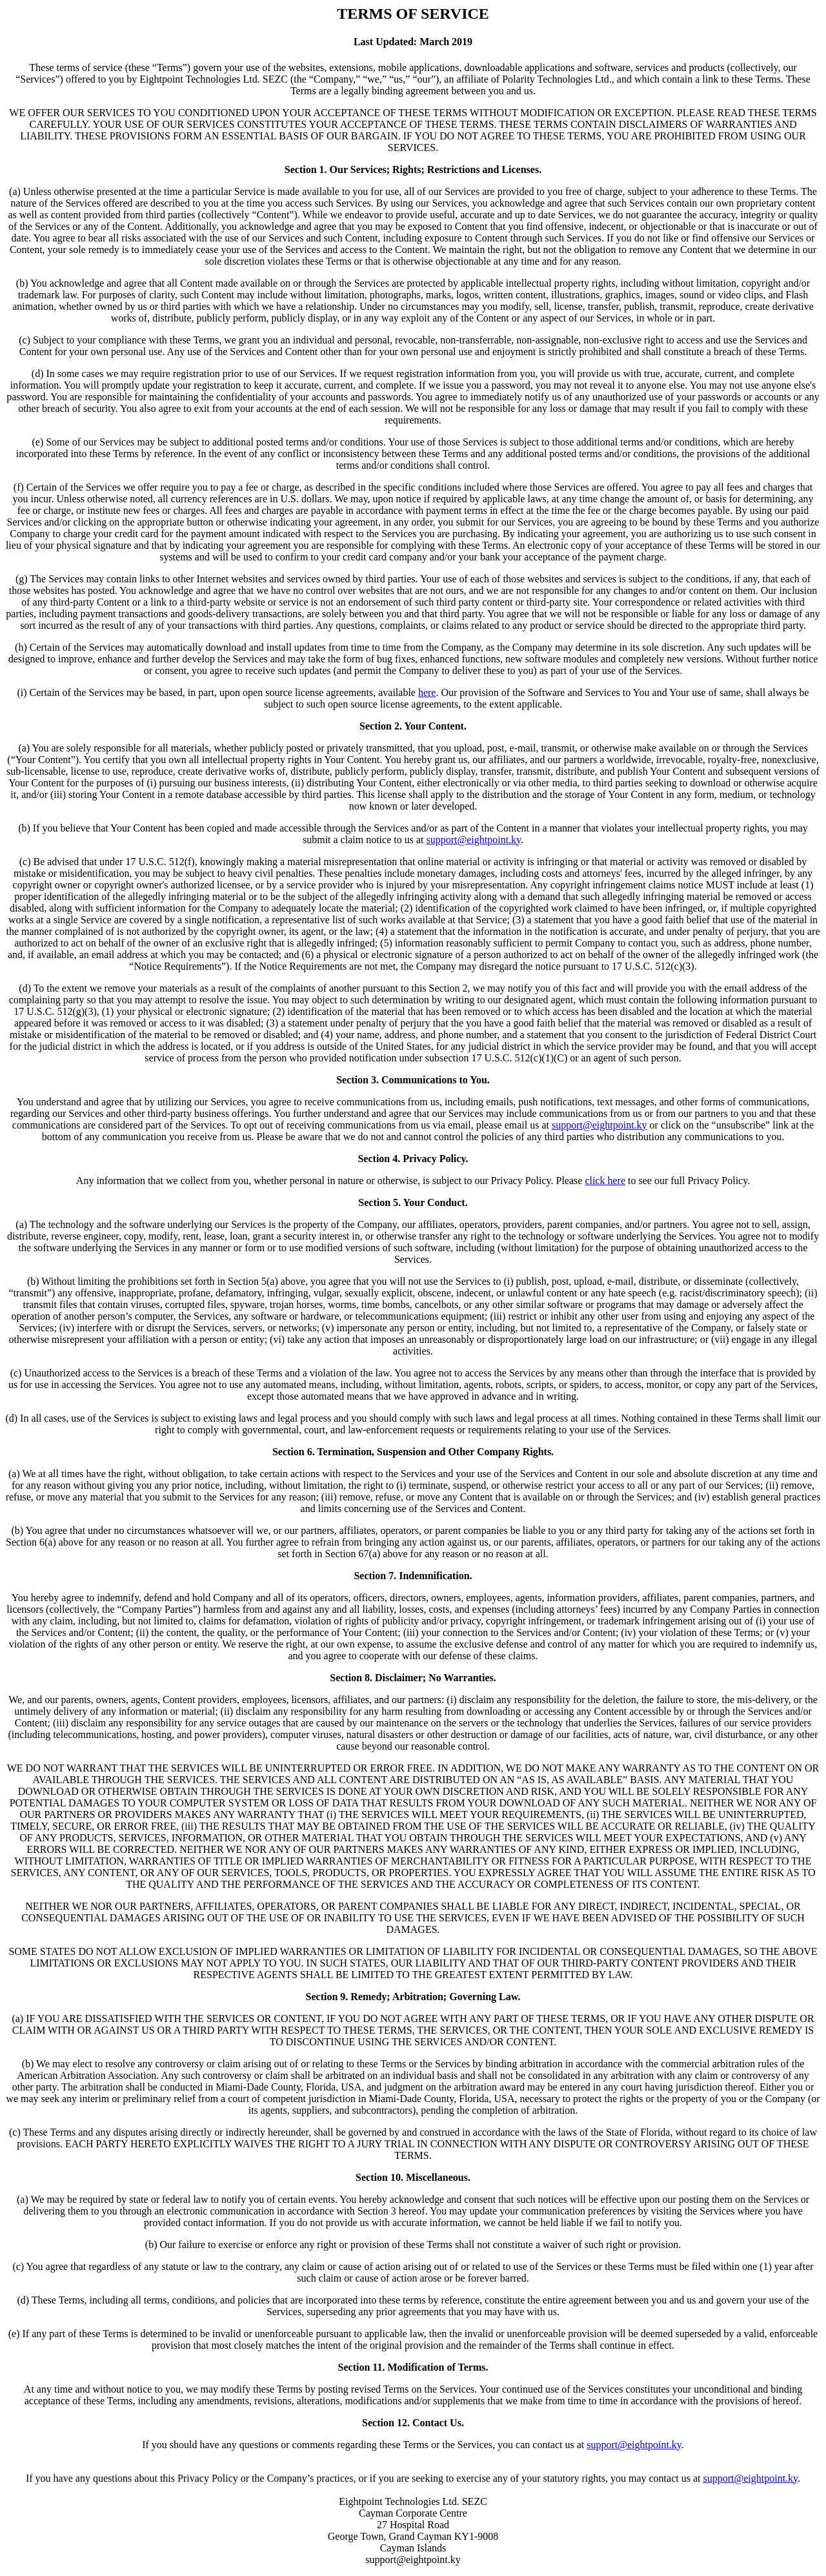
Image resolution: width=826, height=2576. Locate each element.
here (427, 692)
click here (605, 1180)
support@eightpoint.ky (473, 839)
